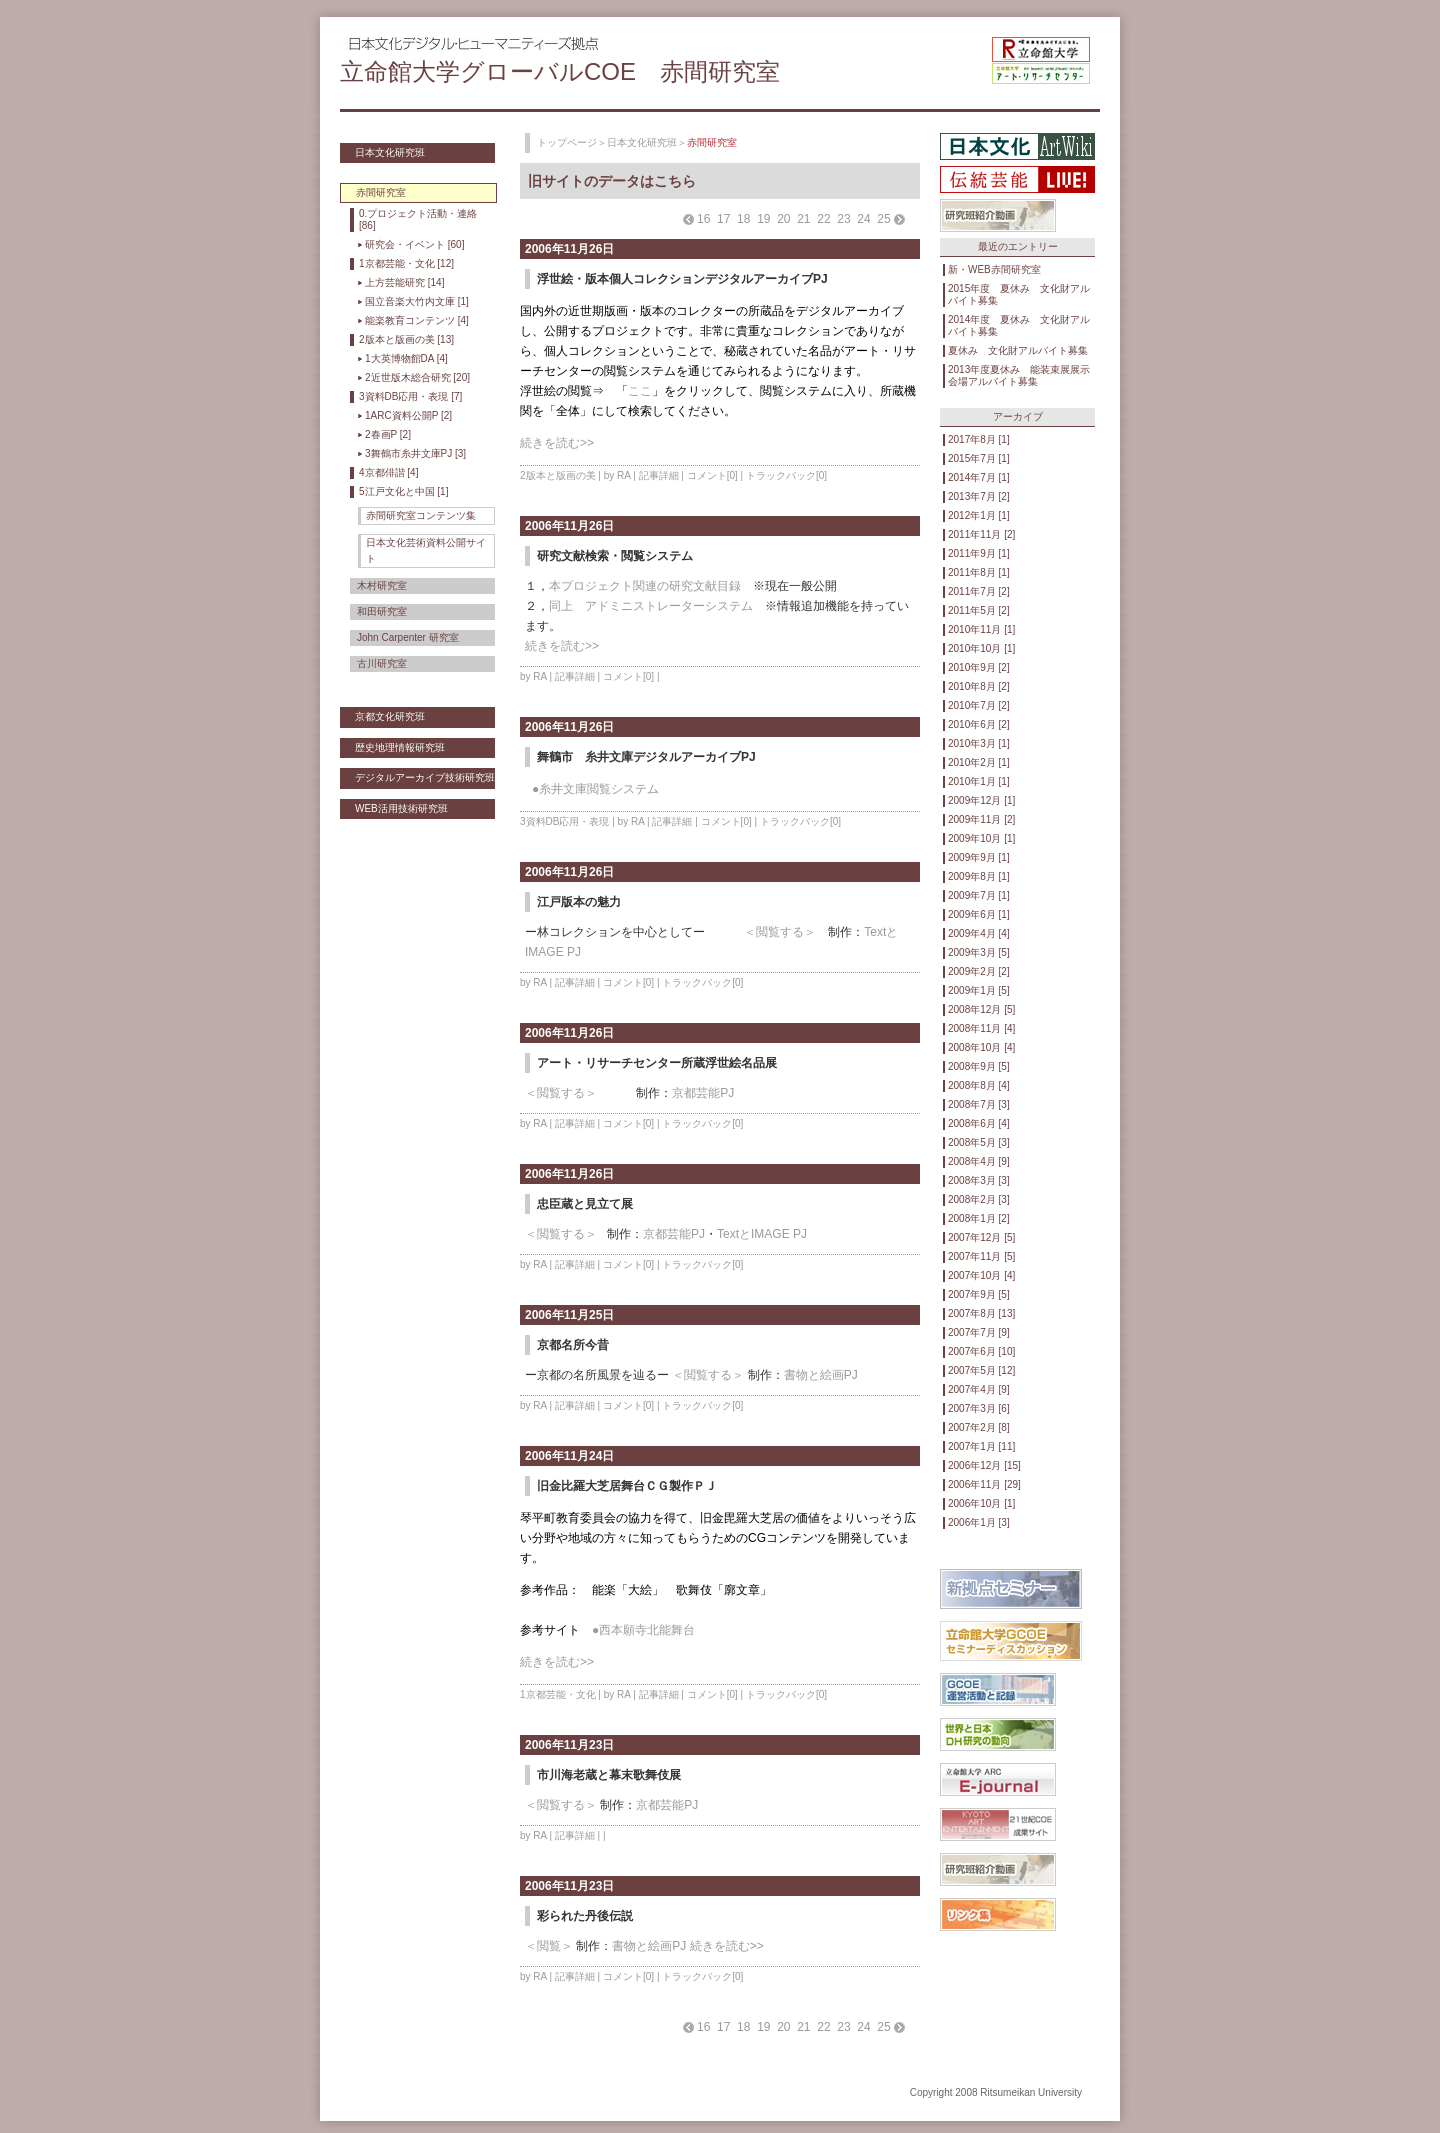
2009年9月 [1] (979, 857)
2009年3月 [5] (979, 952)
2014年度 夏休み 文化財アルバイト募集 (1019, 325)
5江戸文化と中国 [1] (403, 491)
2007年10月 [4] (981, 1275)
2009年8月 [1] (979, 876)
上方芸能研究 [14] (404, 282)
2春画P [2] (388, 434)
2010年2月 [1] (979, 762)
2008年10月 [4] (981, 1047)
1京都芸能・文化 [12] (406, 263)
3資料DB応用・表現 (564, 821)
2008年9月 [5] (979, 1066)
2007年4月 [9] (979, 1389)
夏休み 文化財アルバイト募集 (1018, 350)
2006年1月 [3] (979, 1522)
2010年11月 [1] (981, 629)
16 (703, 219)
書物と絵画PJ (821, 1375)
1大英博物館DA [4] (406, 358)
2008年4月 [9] (979, 1161)
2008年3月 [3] (979, 1180)
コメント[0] (712, 475)
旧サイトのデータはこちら (612, 181)
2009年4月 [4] (979, 933)
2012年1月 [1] (979, 515)
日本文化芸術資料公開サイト (426, 550)
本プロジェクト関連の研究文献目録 (645, 586)
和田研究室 (382, 611)
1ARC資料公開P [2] (408, 415)
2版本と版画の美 (558, 475)
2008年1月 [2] (979, 1218)
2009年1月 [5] (979, 990)
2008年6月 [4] (979, 1123)
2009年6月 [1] (979, 914)
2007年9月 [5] (979, 1294)
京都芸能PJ (703, 1093)
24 (863, 219)
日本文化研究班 (390, 152)
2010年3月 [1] (979, 743)
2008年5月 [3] (979, 1142)
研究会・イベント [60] (414, 244)
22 (823, 219)
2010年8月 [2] (979, 686)
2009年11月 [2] (981, 819)
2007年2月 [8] (979, 1427)
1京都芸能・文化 (558, 1694)
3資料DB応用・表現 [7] (410, 396)
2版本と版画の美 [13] (406, 339)
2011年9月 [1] (979, 553)
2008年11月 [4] (981, 1028)
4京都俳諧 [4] (388, 472)
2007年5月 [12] (981, 1370)
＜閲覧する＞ (780, 932)
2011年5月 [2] (979, 610)
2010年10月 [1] (981, 648)
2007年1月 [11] (981, 1446)
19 (763, 219)
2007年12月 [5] (981, 1237)
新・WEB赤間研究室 (994, 269)
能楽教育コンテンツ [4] (417, 320)
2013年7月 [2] (979, 496)
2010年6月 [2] (979, 724)
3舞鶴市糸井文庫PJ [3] (415, 453)
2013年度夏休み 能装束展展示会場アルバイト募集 (1019, 375)
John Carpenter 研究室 (408, 637)
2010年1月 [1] (979, 781)
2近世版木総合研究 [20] (417, 377)
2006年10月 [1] (981, 1503)
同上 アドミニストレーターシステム (651, 606)
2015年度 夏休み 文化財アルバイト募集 (1019, 294)
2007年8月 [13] (981, 1313)
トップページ (567, 142)
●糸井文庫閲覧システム (595, 789)
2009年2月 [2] (979, 971)
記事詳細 (659, 475)
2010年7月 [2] (979, 705)
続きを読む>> (557, 443)
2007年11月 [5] (981, 1256)
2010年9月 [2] (979, 667)
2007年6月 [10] (981, 1351)
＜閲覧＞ (549, 1946)
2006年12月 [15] (984, 1465)
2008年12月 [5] (981, 1009)
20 (783, 219)
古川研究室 (382, 663)
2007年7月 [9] (979, 1332)
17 (723, 219)
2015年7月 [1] (979, 458)
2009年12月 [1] (981, 800)
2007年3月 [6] (979, 1408)
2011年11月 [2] (981, 534)
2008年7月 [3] (979, 1104)
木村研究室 (382, 585)
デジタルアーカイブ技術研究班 (425, 777)
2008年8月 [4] (979, 1085)
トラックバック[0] (786, 475)
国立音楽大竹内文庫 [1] (417, 301)
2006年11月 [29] (984, 1484)
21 (803, 219)
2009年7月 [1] (979, 895)
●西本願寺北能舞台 (643, 1630)
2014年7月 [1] (979, 477)
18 (743, 219)
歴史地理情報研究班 (400, 747)
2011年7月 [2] (979, 591)
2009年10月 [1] (981, 838)
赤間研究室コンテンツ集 (421, 515)
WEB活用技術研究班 (401, 808)
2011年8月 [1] (979, 572)
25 (883, 219)
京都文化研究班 (390, 716)
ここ (640, 391)
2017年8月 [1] (979, 439)
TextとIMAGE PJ (762, 1234)
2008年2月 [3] (979, 1199)
